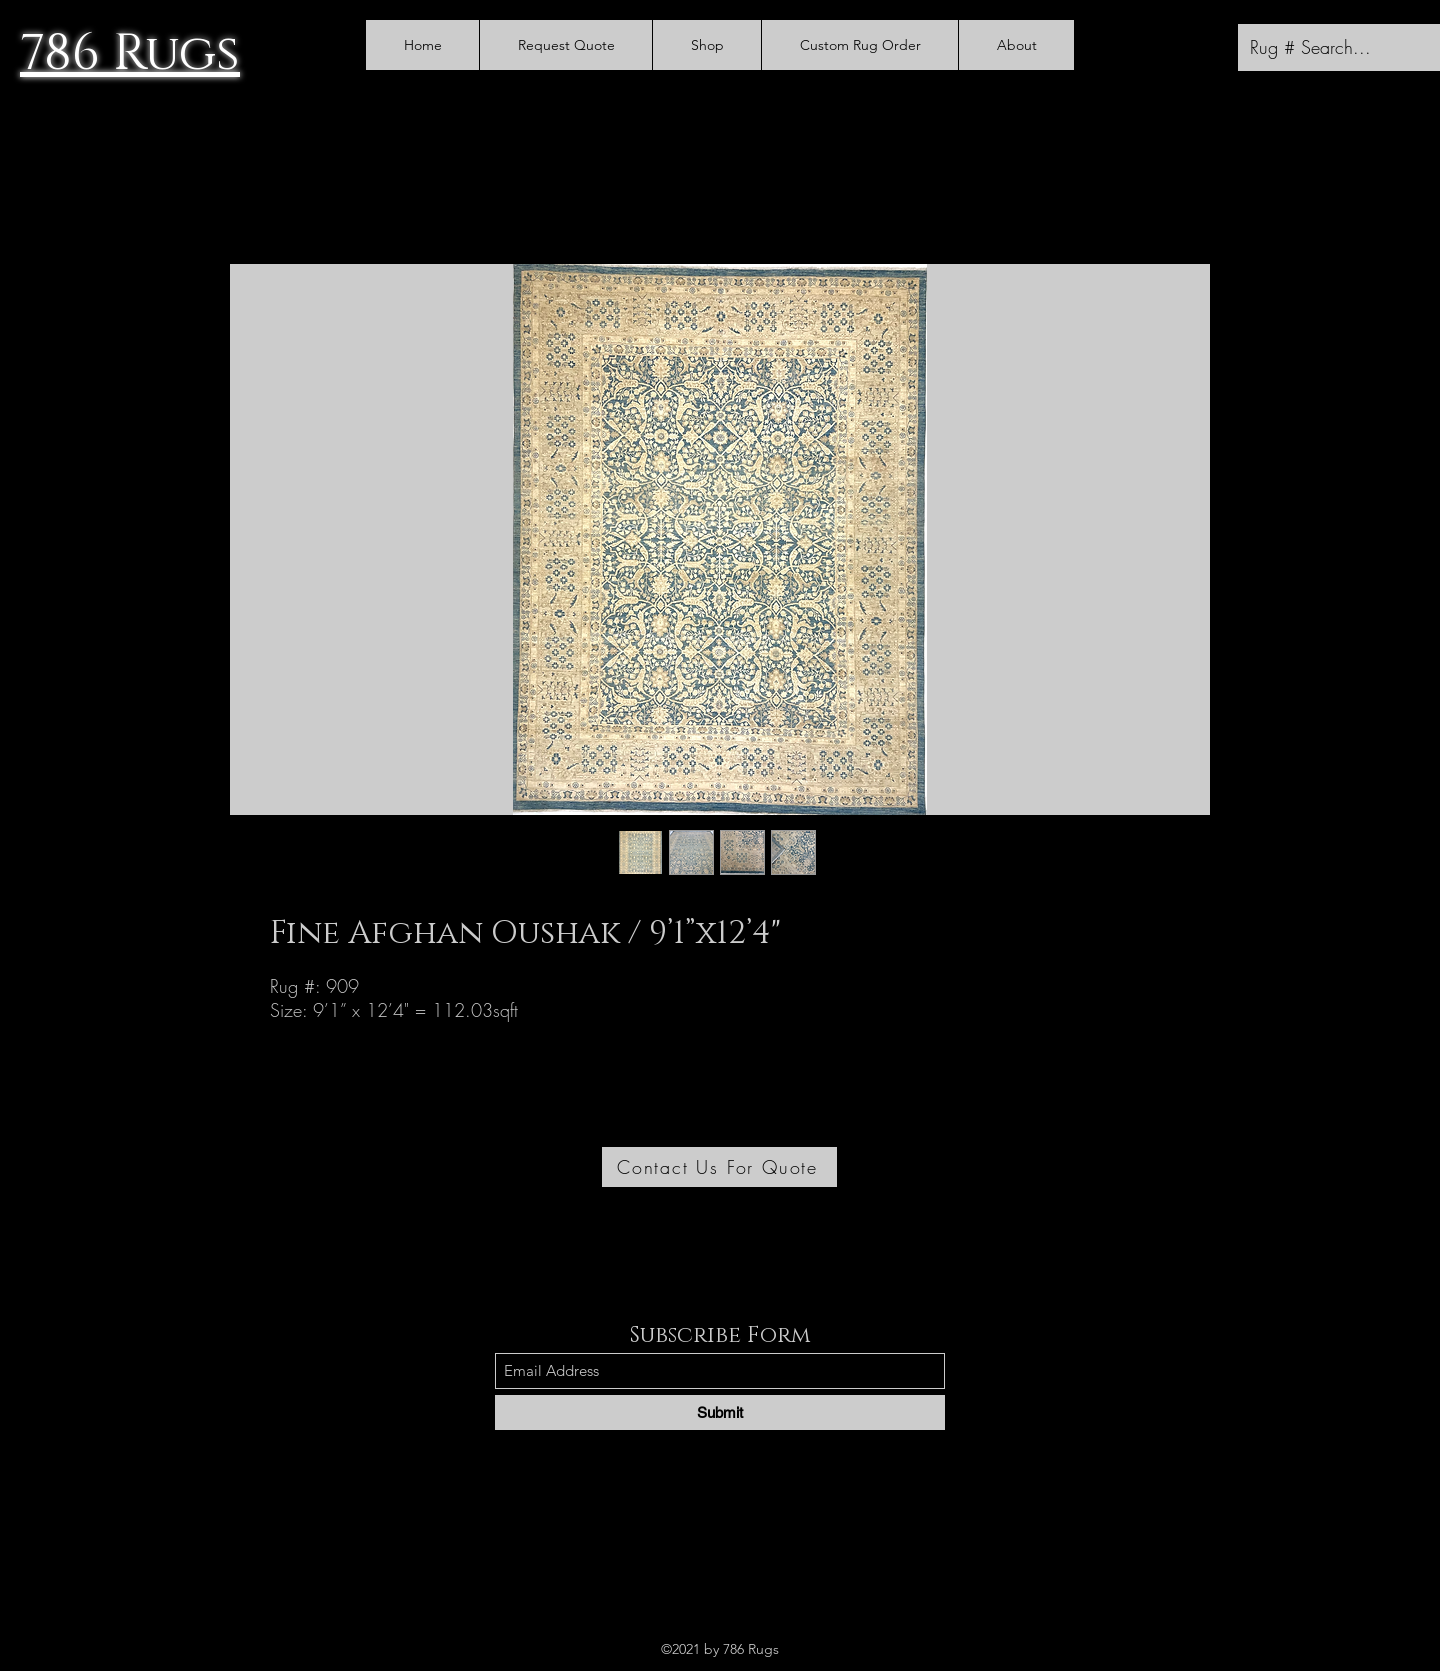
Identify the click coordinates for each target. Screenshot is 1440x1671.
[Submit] (720, 1412)
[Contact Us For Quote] (719, 1167)
